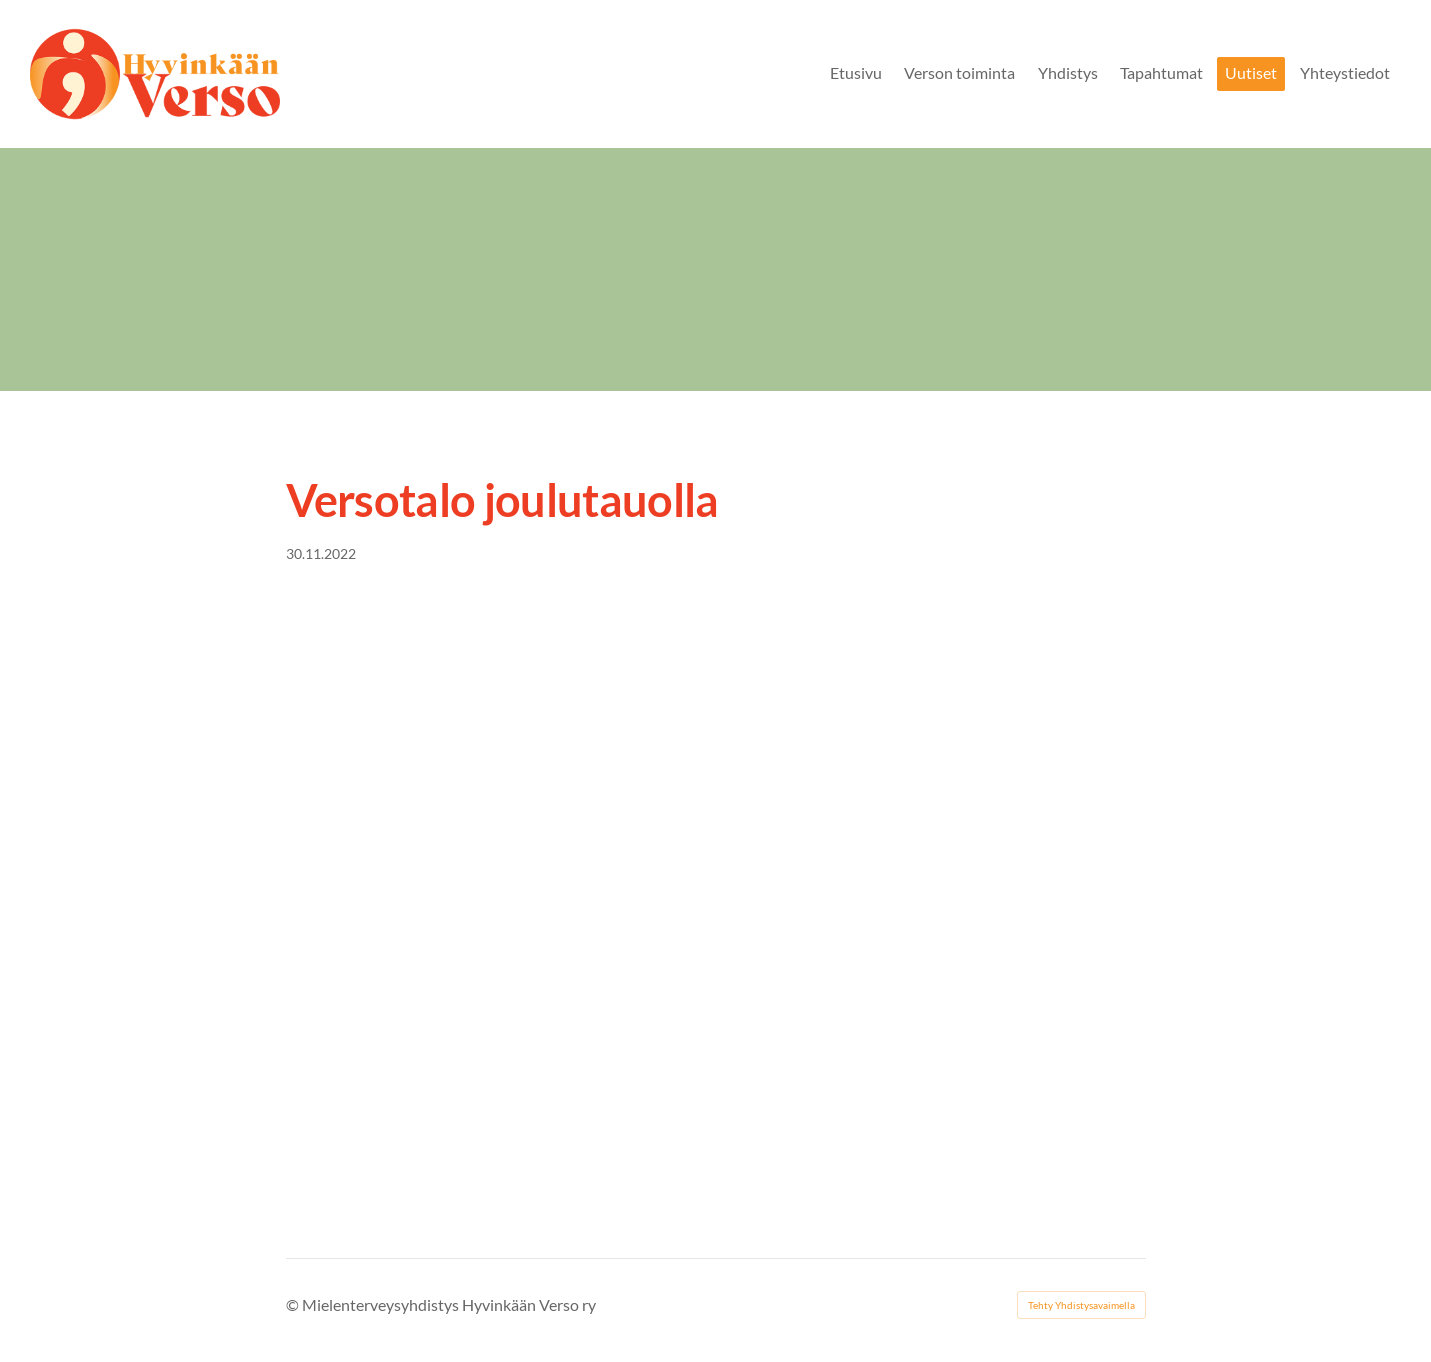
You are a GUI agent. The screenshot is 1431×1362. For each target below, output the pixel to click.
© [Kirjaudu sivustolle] (294, 1304)
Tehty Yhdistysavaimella (1081, 1305)
